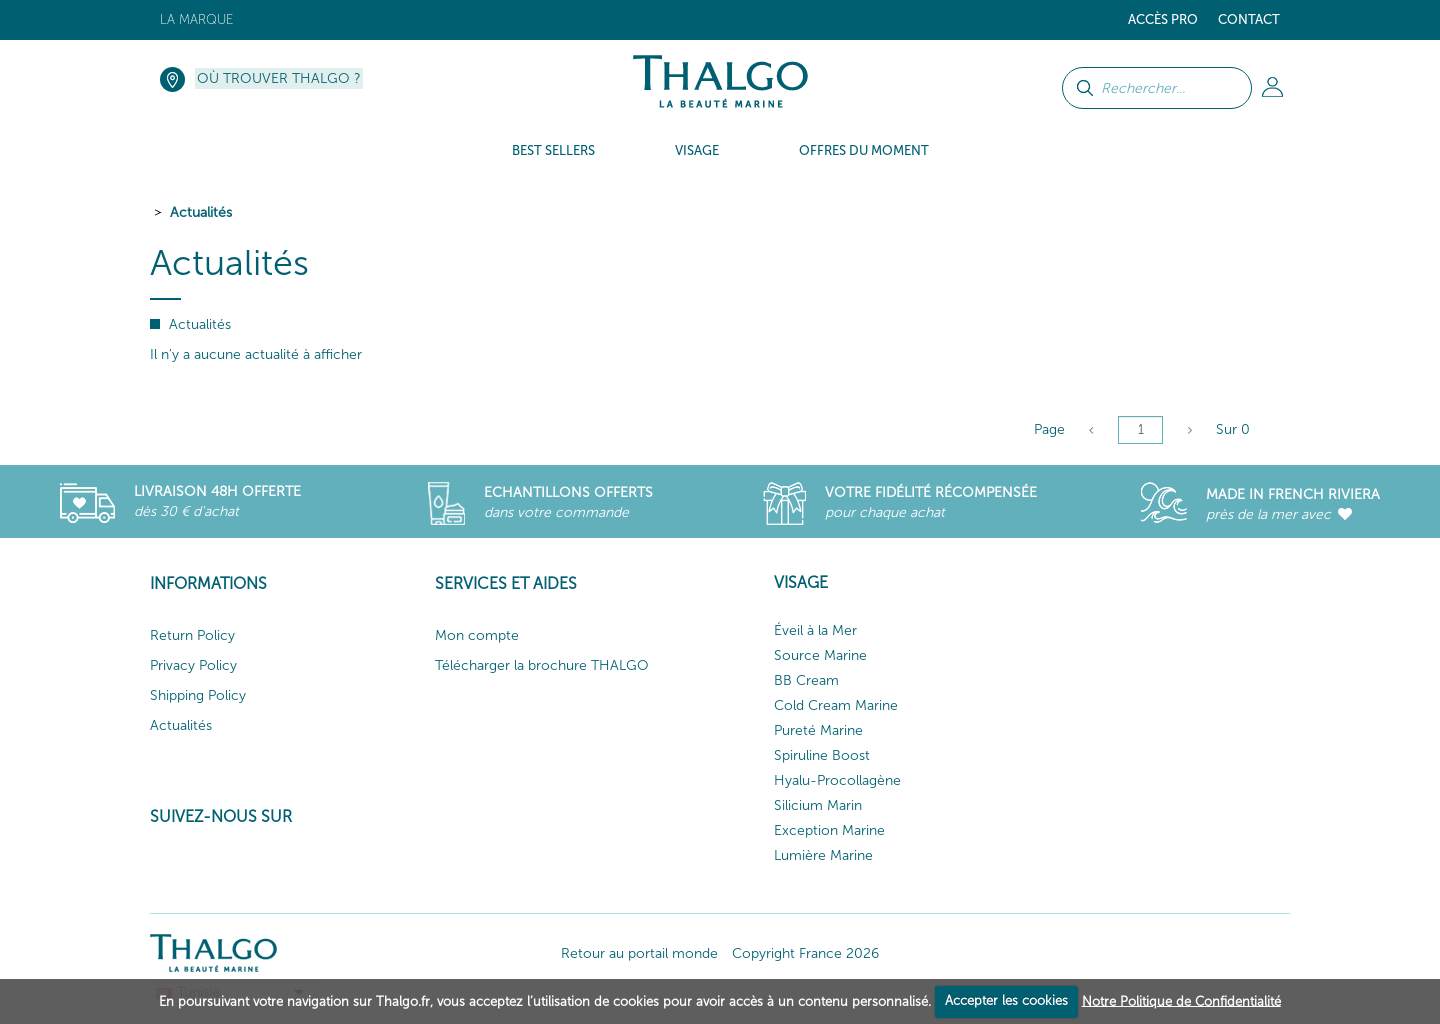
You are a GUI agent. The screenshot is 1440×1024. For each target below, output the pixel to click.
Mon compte (477, 635)
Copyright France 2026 (805, 953)
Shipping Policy (198, 695)
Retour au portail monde (639, 953)
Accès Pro (1163, 19)
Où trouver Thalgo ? (279, 78)
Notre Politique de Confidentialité (1181, 1000)
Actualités (201, 212)
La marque (196, 19)
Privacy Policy (193, 665)
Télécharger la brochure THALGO (542, 665)
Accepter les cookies (1006, 1000)
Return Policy (192, 635)
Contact (1249, 19)
